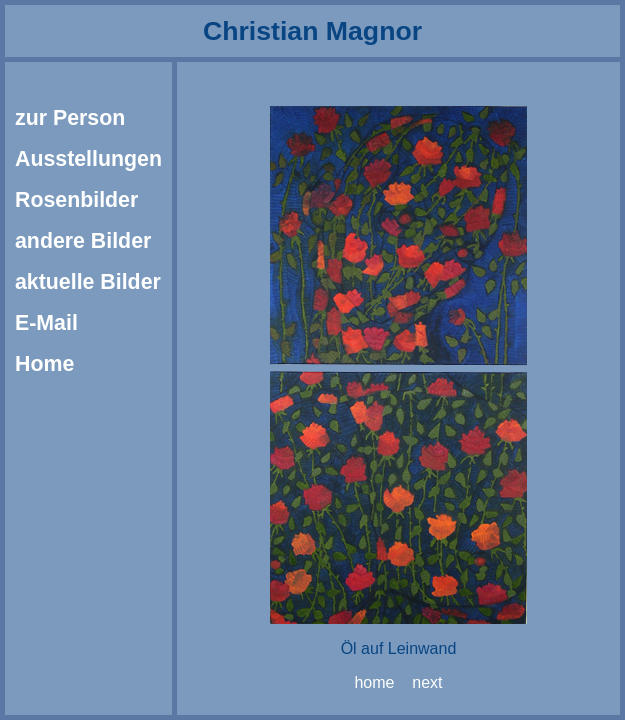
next (427, 682)
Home (44, 364)
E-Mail (46, 323)
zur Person (70, 118)
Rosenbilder (76, 200)
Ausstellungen (88, 159)
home (374, 682)
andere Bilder (83, 241)
